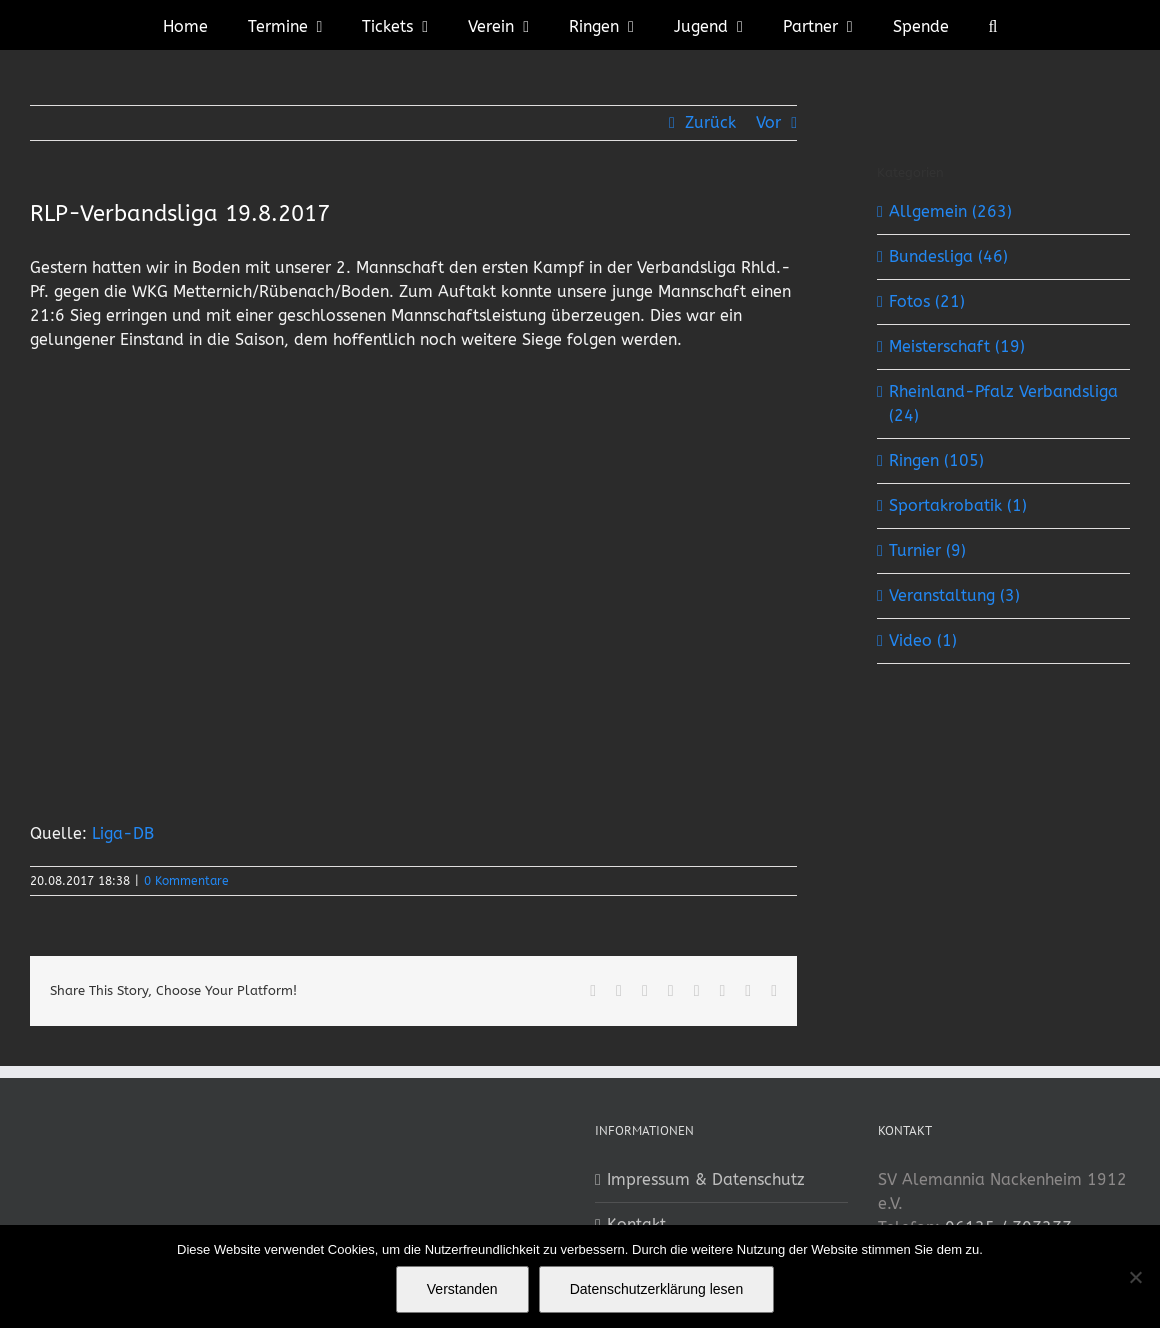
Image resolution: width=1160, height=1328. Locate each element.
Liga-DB (123, 833)
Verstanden (462, 1289)
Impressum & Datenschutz (706, 1179)
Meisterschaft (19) (957, 346)
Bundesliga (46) (948, 256)
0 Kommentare (186, 881)
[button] (993, 25)
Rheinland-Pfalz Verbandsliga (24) (1003, 403)
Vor (768, 122)
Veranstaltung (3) (954, 595)
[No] (1135, 1277)
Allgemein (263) (950, 211)
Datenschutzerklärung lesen (657, 1289)
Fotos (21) (927, 301)
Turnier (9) (927, 550)
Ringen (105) (936, 460)
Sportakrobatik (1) (958, 505)
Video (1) (923, 640)
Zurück (710, 122)
